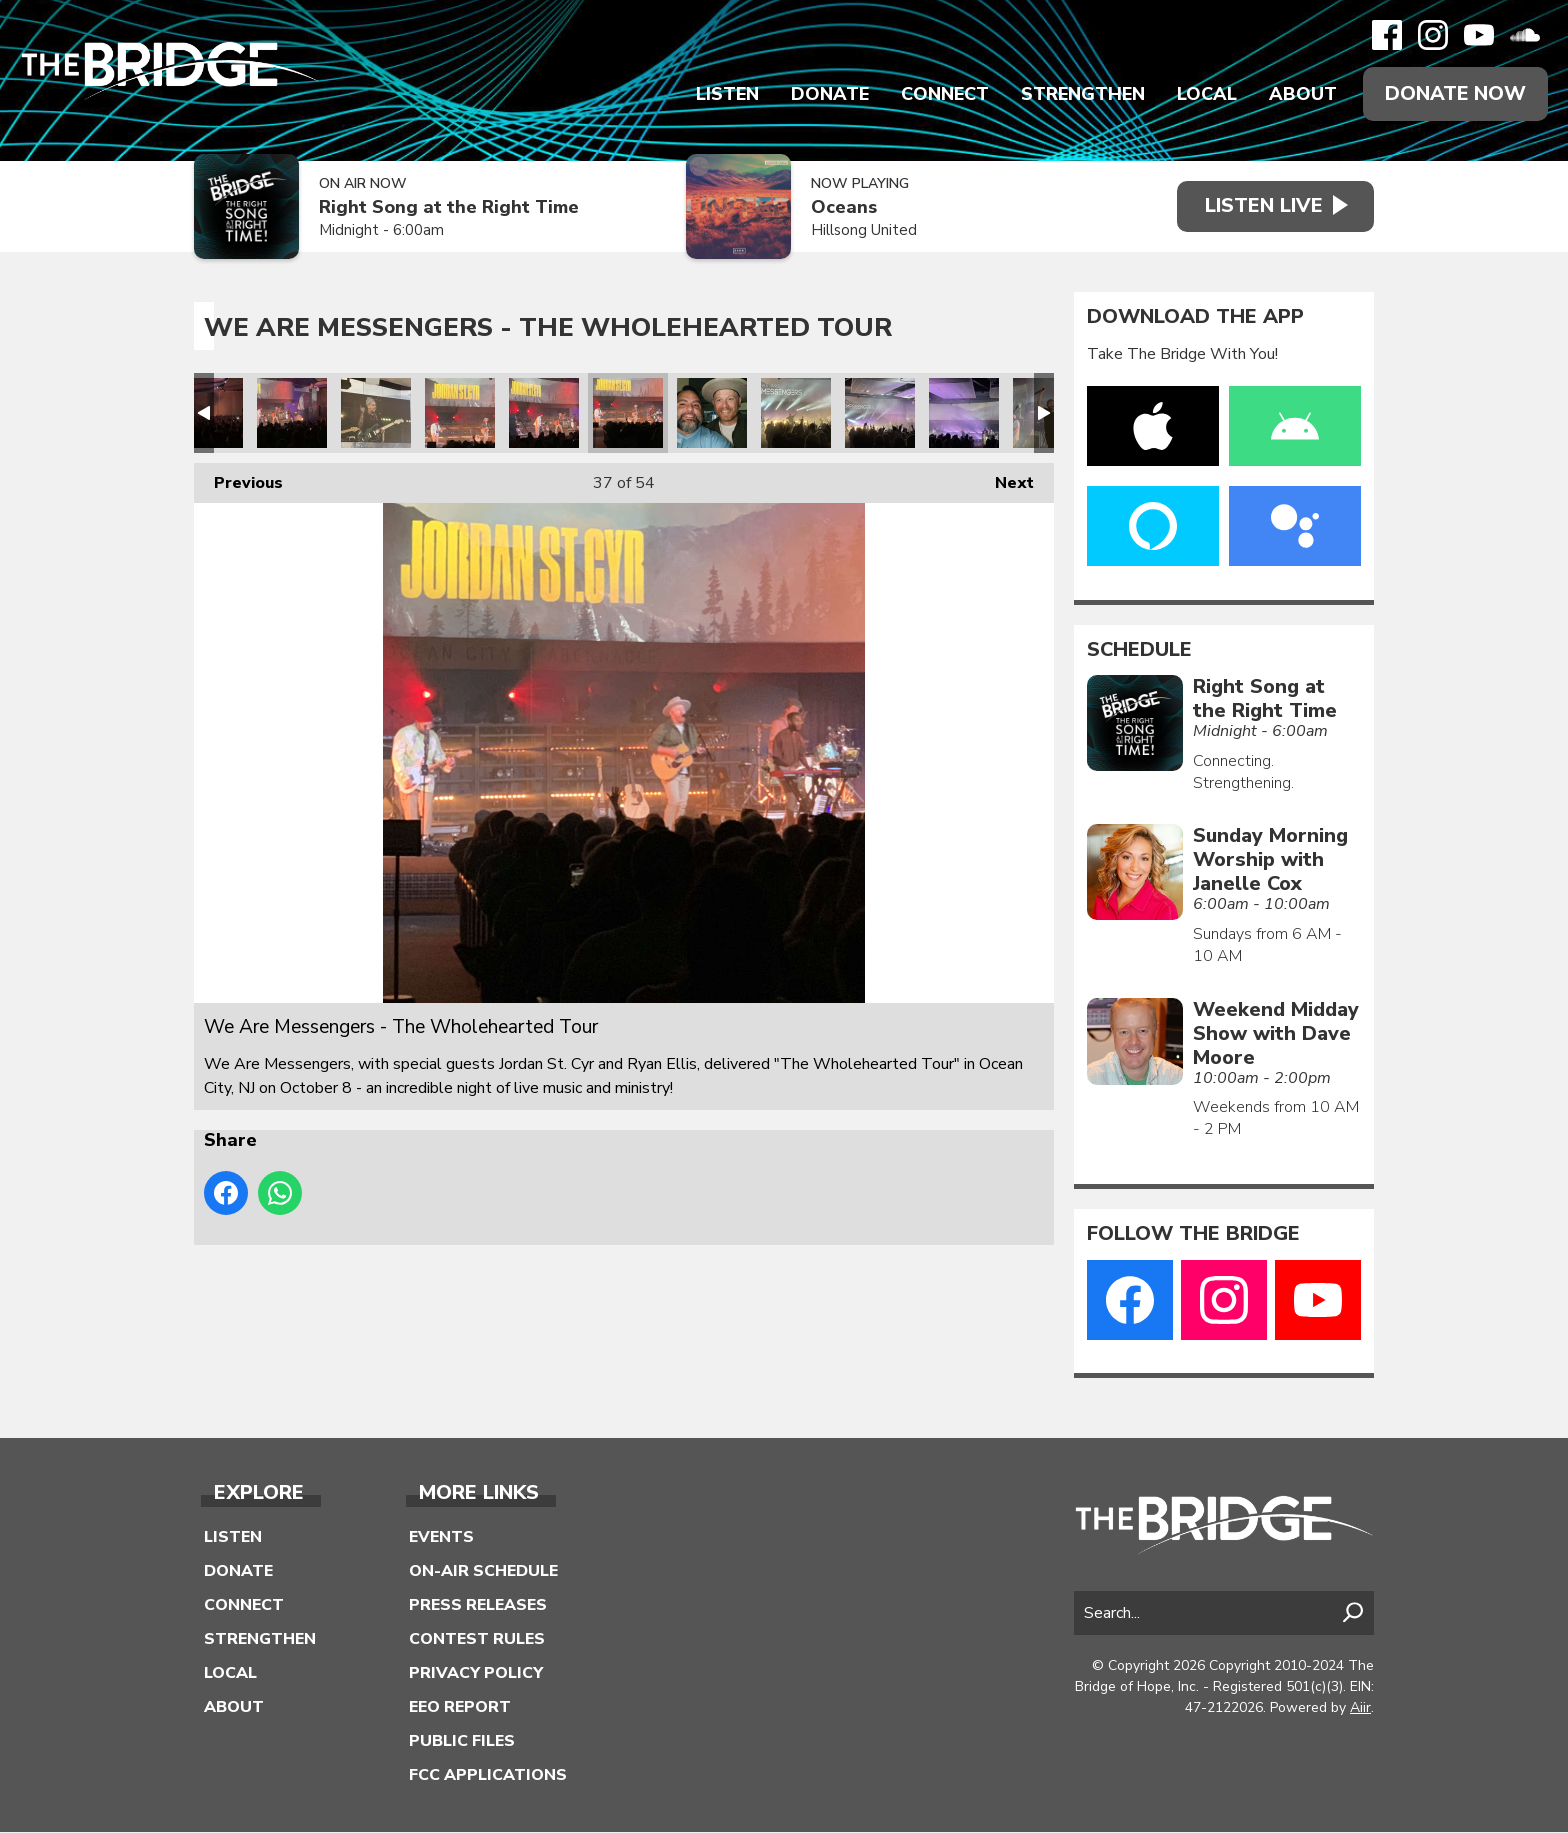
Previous (238, 478)
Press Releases (478, 1606)
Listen (726, 94)
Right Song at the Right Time (449, 208)
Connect (944, 94)
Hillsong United (858, 231)
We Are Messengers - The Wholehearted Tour (292, 413)
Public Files (462, 1742)
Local (1206, 94)
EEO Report (460, 1708)
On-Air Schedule (483, 1572)
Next (1004, 478)
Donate (829, 94)
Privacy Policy (476, 1674)
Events (441, 1538)
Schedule (1139, 650)
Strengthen (1082, 94)
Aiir (1360, 1707)
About (1302, 94)
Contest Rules (477, 1640)
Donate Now (1455, 93)
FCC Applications (488, 1776)
